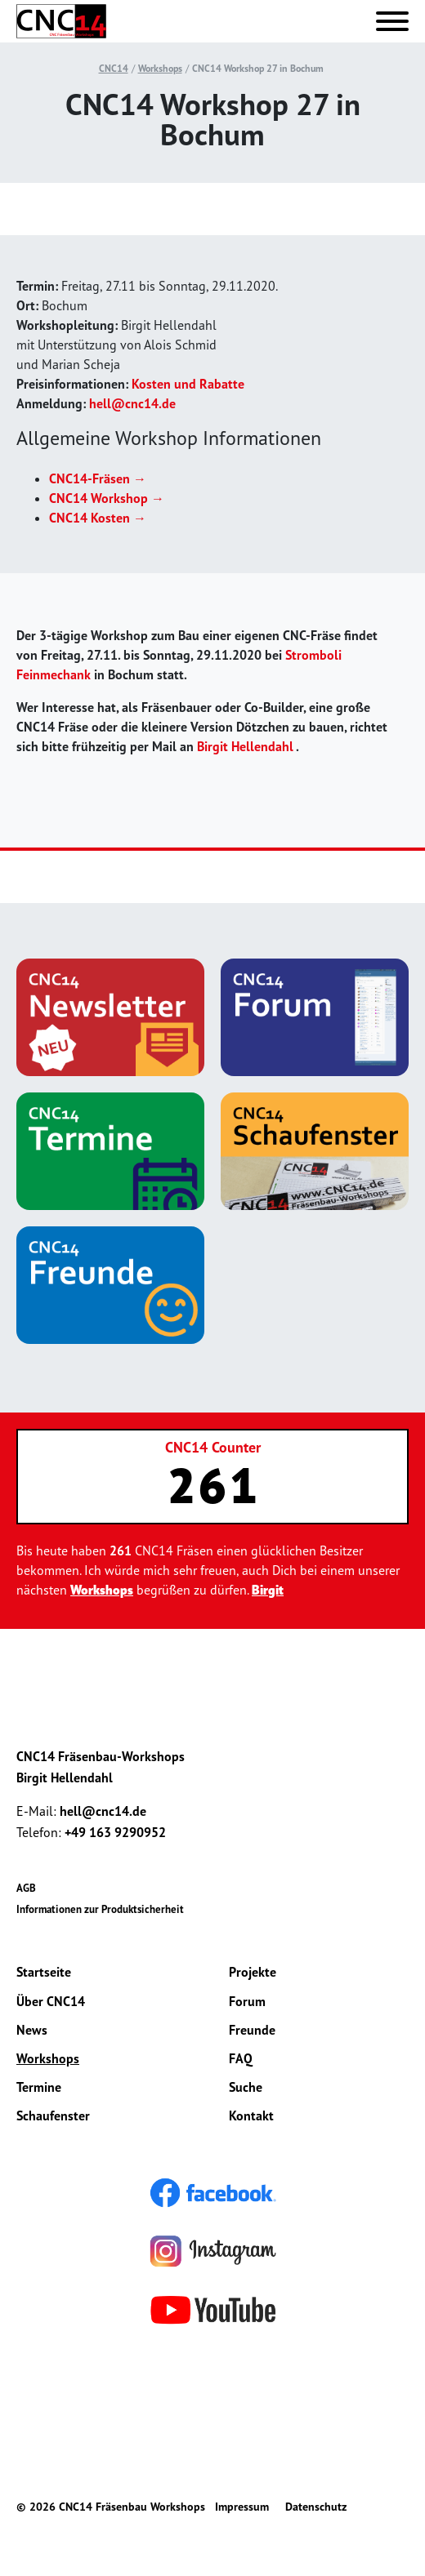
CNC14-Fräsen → (97, 478)
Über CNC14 (50, 2001)
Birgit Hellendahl (245, 746)
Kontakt (251, 2115)
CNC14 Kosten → (97, 517)
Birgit (268, 1590)
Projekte (252, 1972)
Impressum (242, 2506)
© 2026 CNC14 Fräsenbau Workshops (110, 2506)
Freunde (252, 2030)
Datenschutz (316, 2506)
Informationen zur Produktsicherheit (100, 1909)
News (31, 2030)
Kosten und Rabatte (188, 384)
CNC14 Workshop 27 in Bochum (258, 68)
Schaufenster (53, 2115)
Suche (245, 2087)
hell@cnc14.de (132, 403)
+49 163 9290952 (115, 1832)
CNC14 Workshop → (106, 498)
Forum (247, 2001)
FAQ (241, 2058)
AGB (26, 1888)
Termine (38, 2087)
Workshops (160, 68)
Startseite (43, 1972)
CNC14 (113, 68)
